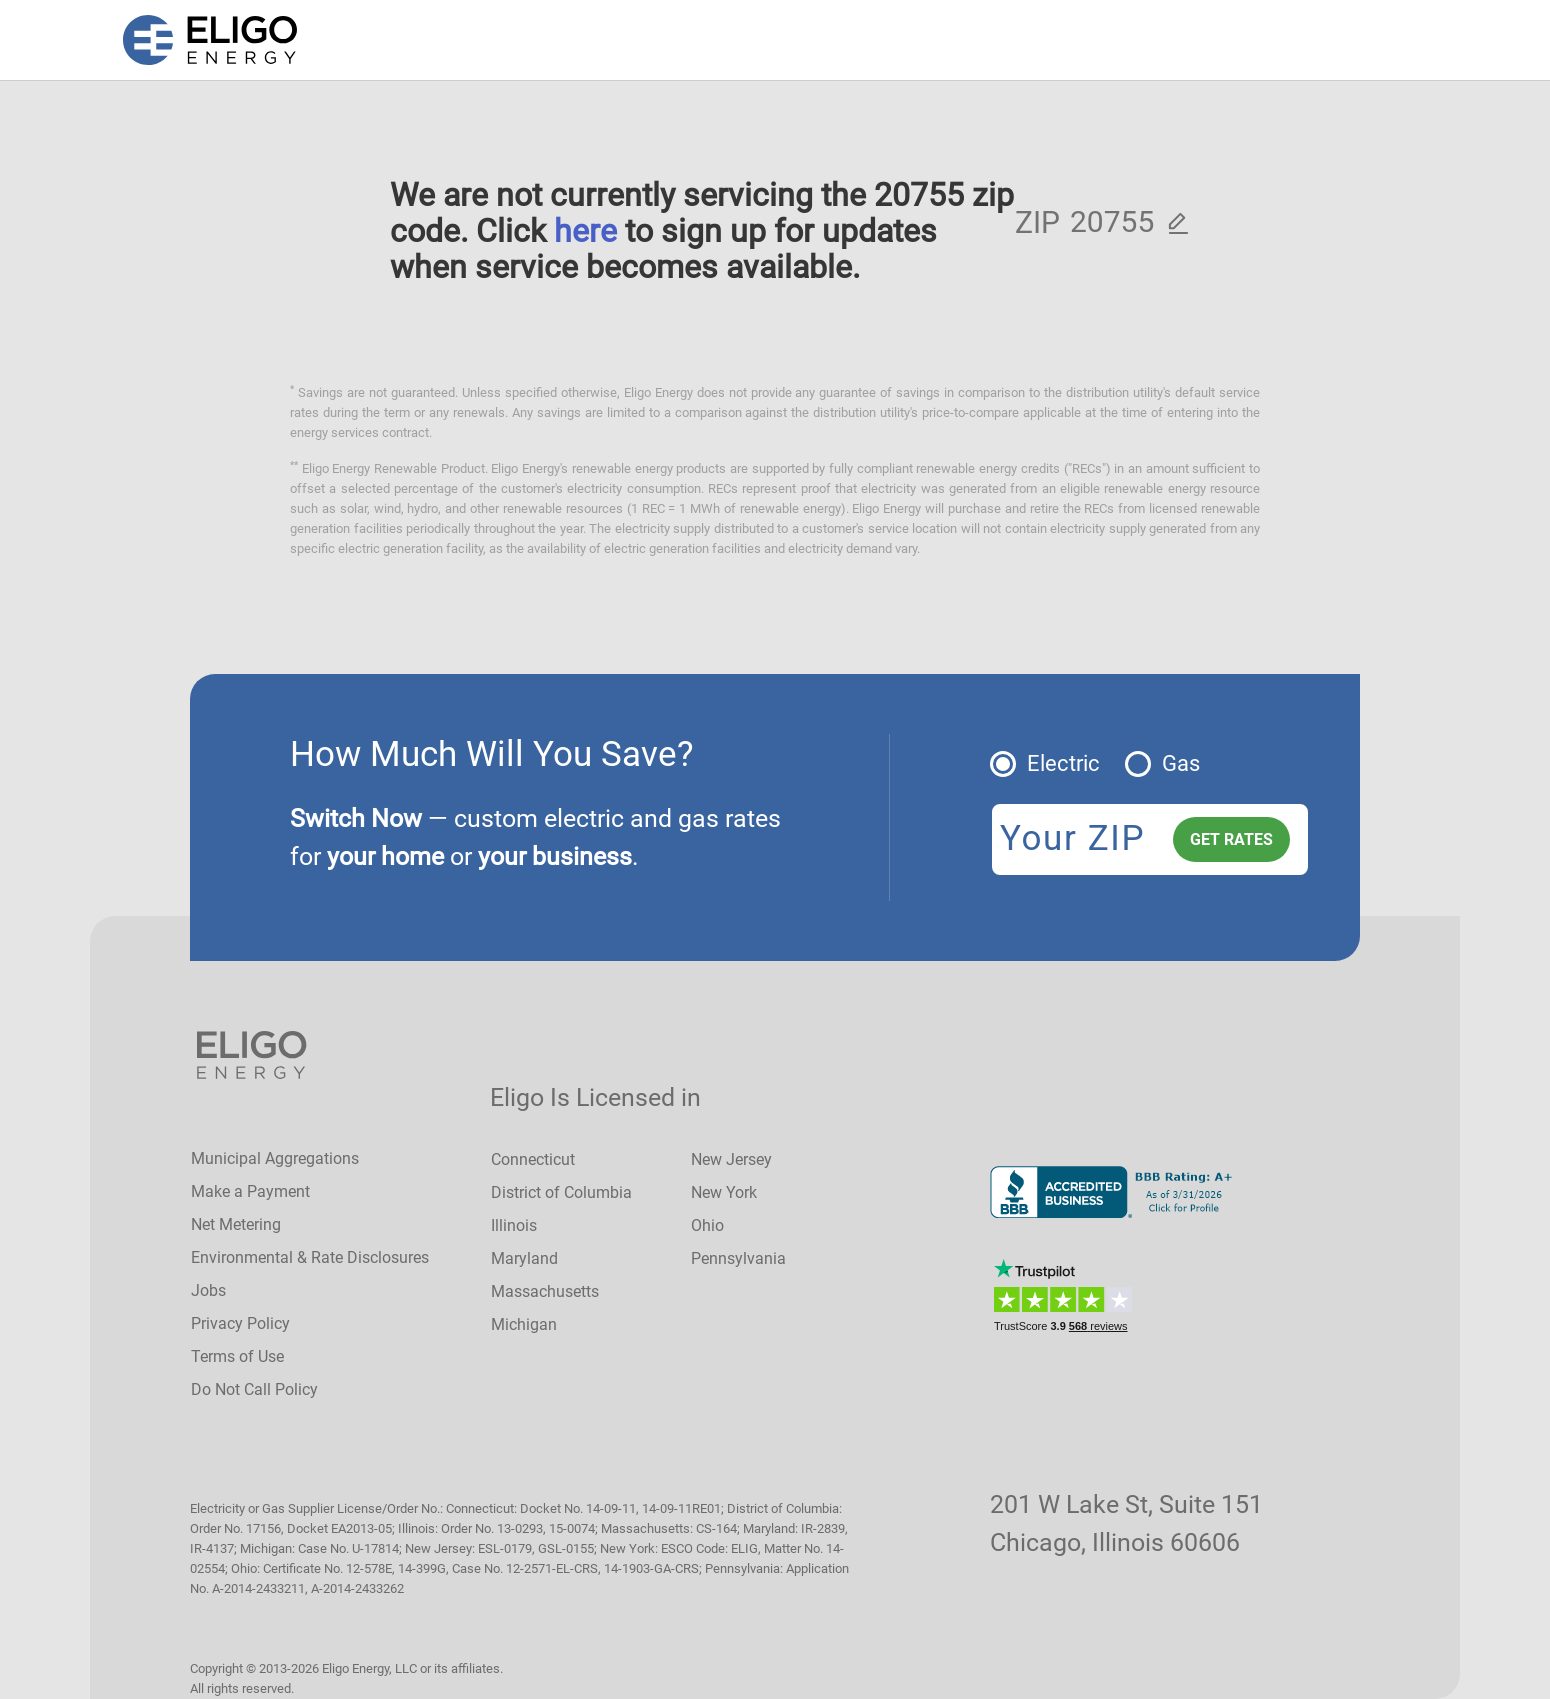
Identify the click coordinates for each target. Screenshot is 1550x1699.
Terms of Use (237, 1356)
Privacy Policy (240, 1323)
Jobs (208, 1290)
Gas (1181, 763)
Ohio (707, 1225)
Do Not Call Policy (254, 1389)
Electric (1063, 763)
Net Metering (236, 1224)
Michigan (524, 1324)
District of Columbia (561, 1192)
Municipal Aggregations (275, 1158)
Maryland (524, 1258)
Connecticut (533, 1159)
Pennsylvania (738, 1258)
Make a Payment (250, 1191)
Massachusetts (545, 1291)
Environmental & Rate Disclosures (310, 1257)
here (585, 231)
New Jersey (731, 1159)
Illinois (514, 1225)
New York (724, 1192)
